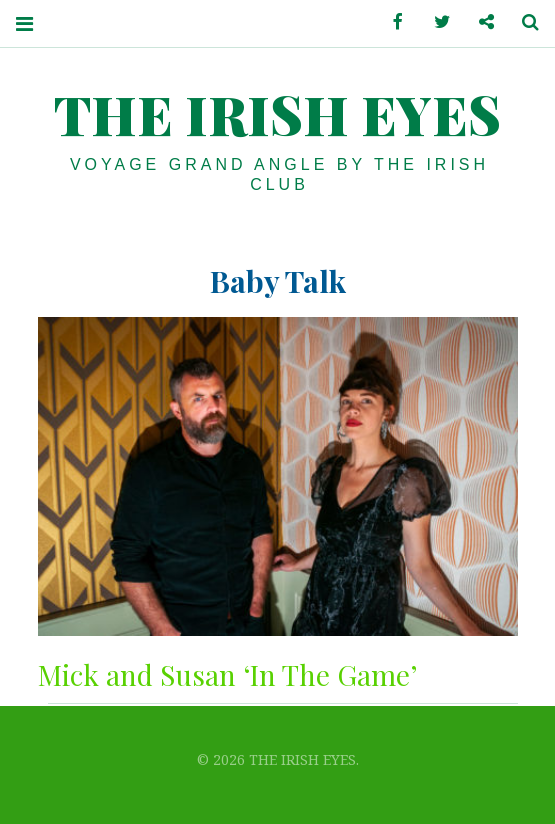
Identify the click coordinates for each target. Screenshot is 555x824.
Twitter (435, 22)
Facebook (391, 22)
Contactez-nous (479, 22)
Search (523, 22)
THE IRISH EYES (277, 114)
